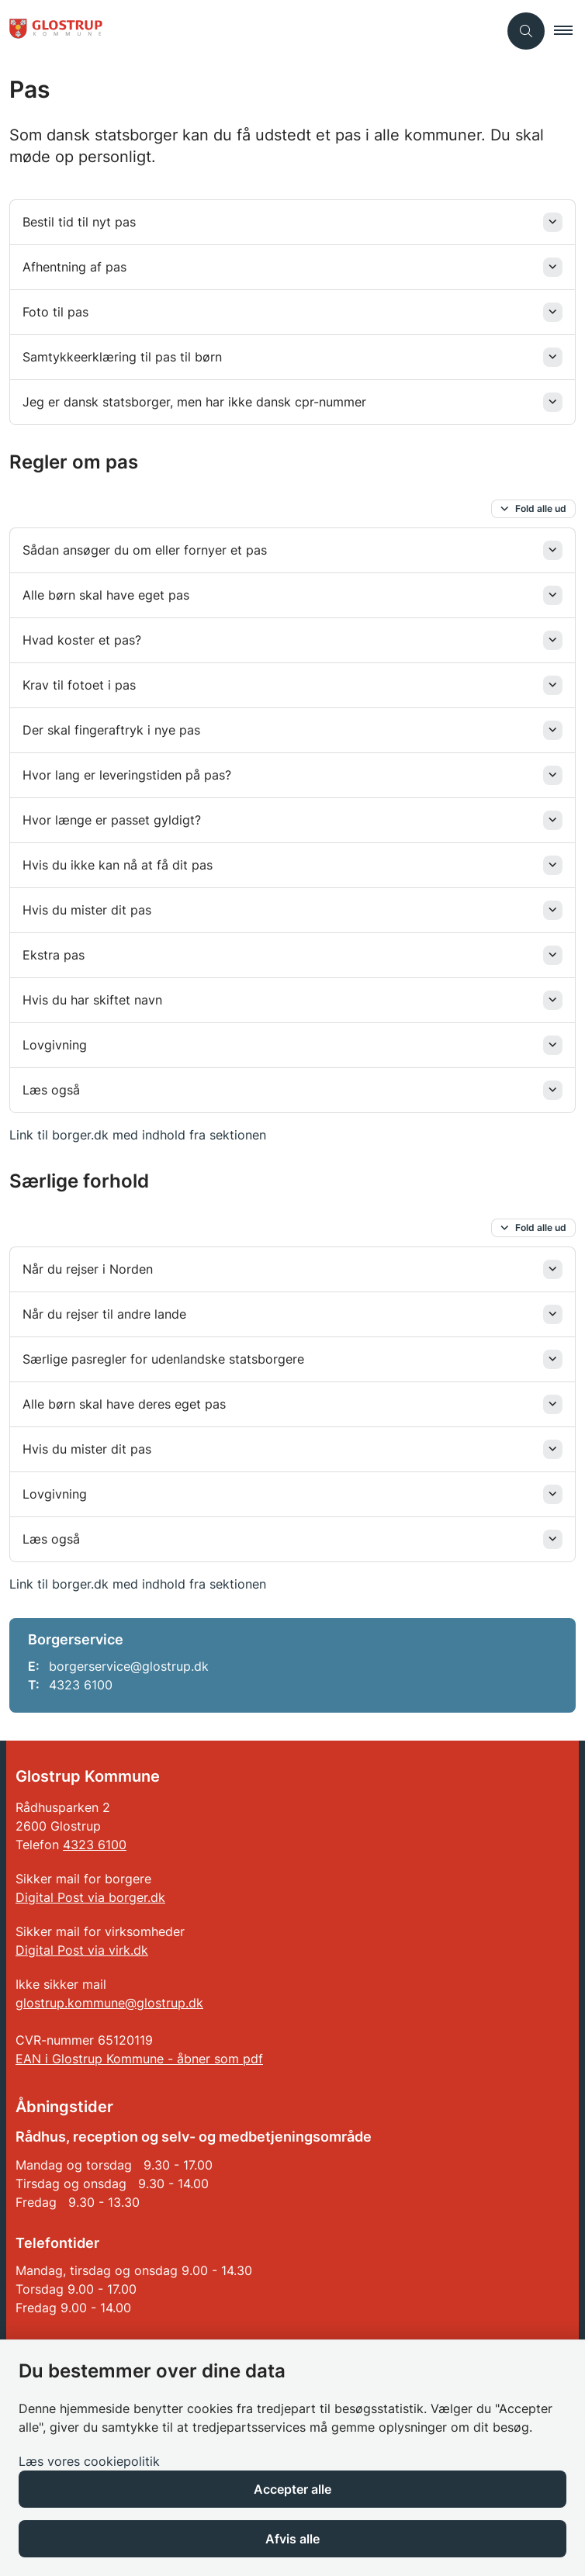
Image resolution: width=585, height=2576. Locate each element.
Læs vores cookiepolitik (89, 2461)
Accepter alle (292, 2489)
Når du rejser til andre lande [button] (104, 1314)
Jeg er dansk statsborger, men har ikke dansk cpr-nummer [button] (196, 402)
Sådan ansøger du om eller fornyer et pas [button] (144, 550)
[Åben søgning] (526, 31)
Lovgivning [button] (54, 1045)
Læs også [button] (51, 1090)
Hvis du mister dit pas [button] (86, 910)
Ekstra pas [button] (53, 955)
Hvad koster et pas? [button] (81, 640)
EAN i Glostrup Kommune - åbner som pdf (139, 2058)
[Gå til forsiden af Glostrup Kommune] (249, 31)
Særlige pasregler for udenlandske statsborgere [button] (163, 1359)
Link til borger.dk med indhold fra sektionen (137, 1135)
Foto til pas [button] (55, 312)
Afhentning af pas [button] (74, 267)
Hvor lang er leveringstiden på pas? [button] (126, 775)
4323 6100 (94, 1844)
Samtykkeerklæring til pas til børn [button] (122, 357)
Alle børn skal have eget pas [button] (105, 595)
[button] (569, 31)
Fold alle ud (540, 508)
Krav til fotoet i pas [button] (79, 685)
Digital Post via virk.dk (82, 1950)
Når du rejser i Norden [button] (87, 1269)
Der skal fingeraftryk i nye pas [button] (111, 730)
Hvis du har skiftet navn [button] (92, 1000)
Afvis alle (292, 2539)
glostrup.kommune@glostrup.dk (109, 2003)
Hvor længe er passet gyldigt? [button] (111, 820)
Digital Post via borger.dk (90, 1897)
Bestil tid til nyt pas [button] (79, 222)
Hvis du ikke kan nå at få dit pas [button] (117, 865)
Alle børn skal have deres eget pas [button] (124, 1404)
